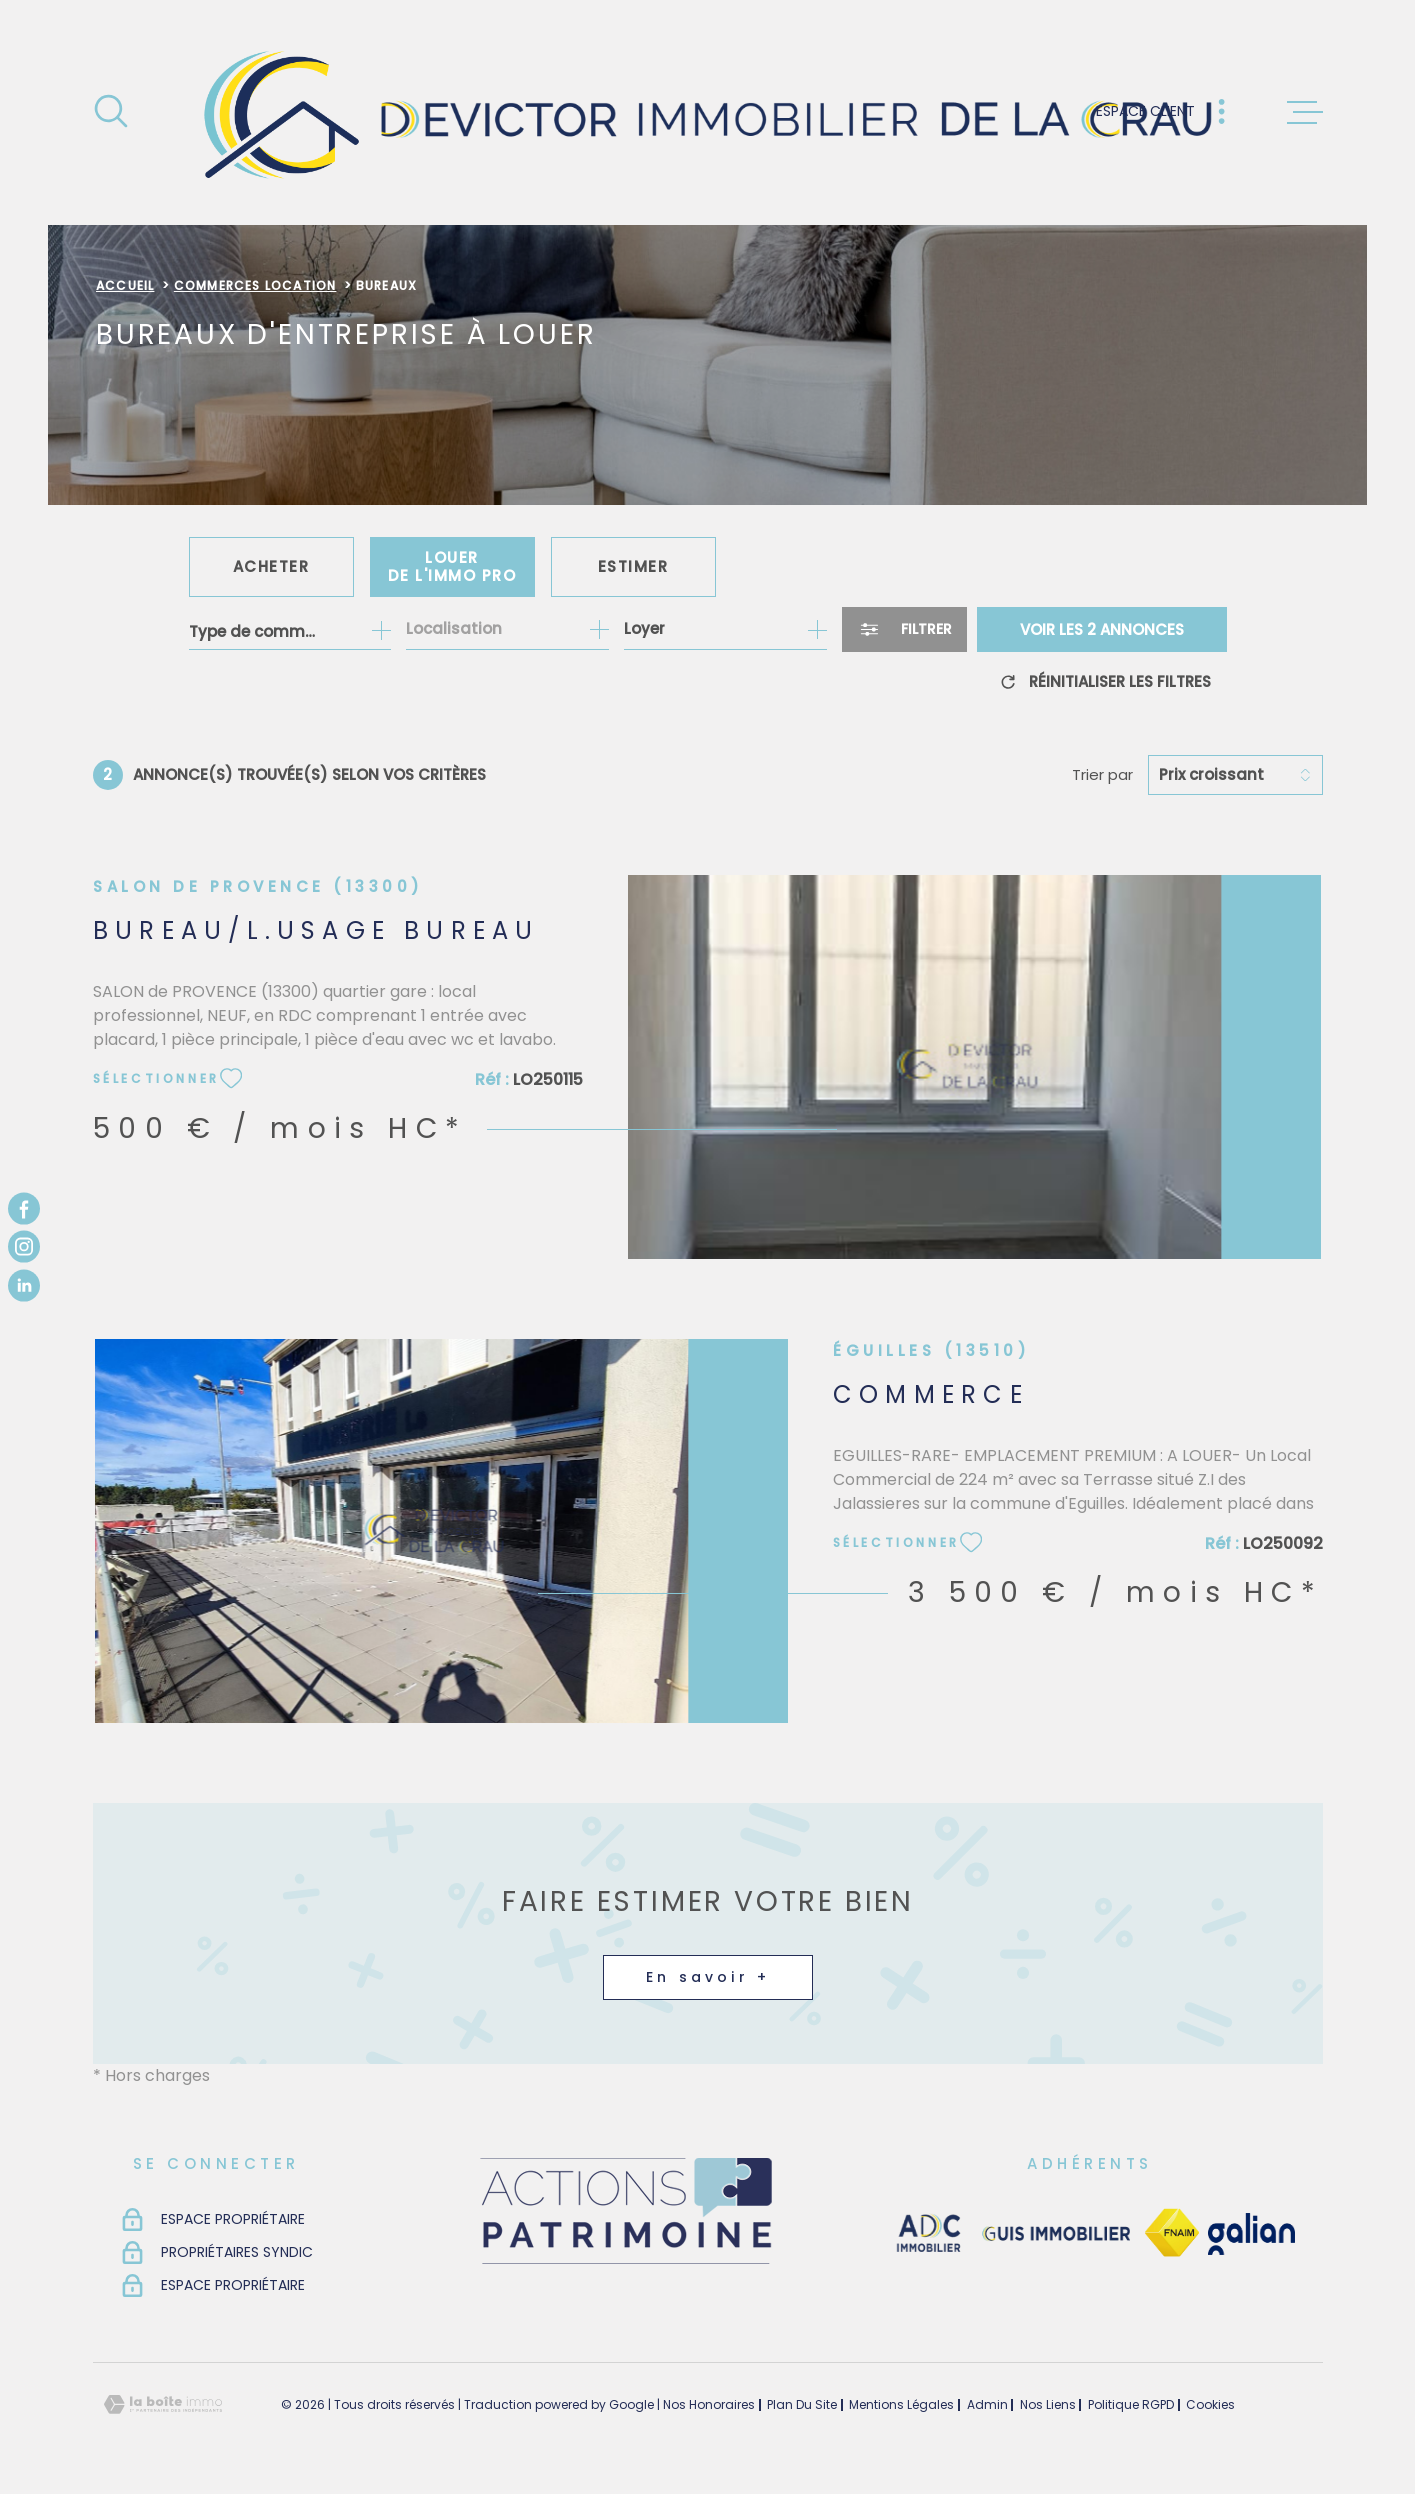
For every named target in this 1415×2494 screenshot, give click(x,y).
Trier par (1102, 775)
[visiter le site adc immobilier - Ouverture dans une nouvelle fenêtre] (928, 2234)
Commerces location (255, 285)
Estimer (633, 566)
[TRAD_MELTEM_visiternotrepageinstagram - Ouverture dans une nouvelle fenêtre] (24, 1247)
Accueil (125, 285)
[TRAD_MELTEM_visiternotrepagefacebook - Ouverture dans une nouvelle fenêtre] (24, 1209)
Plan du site (802, 2404)
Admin (987, 2404)
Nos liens (1048, 2404)
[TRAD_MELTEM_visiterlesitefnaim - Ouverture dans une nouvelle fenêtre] (1171, 2233)
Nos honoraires (709, 2404)
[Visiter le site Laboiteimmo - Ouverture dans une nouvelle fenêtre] (163, 2404)
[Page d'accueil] (707, 112)
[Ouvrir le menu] (1305, 113)
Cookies (1210, 2405)
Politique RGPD (1131, 2404)
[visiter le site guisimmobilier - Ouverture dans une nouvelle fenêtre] (1054, 2234)
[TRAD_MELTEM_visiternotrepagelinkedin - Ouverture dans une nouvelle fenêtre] (24, 1285)
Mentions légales (901, 2404)
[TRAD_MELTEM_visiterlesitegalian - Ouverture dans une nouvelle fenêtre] (1251, 2234)
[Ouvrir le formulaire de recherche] (904, 629)
